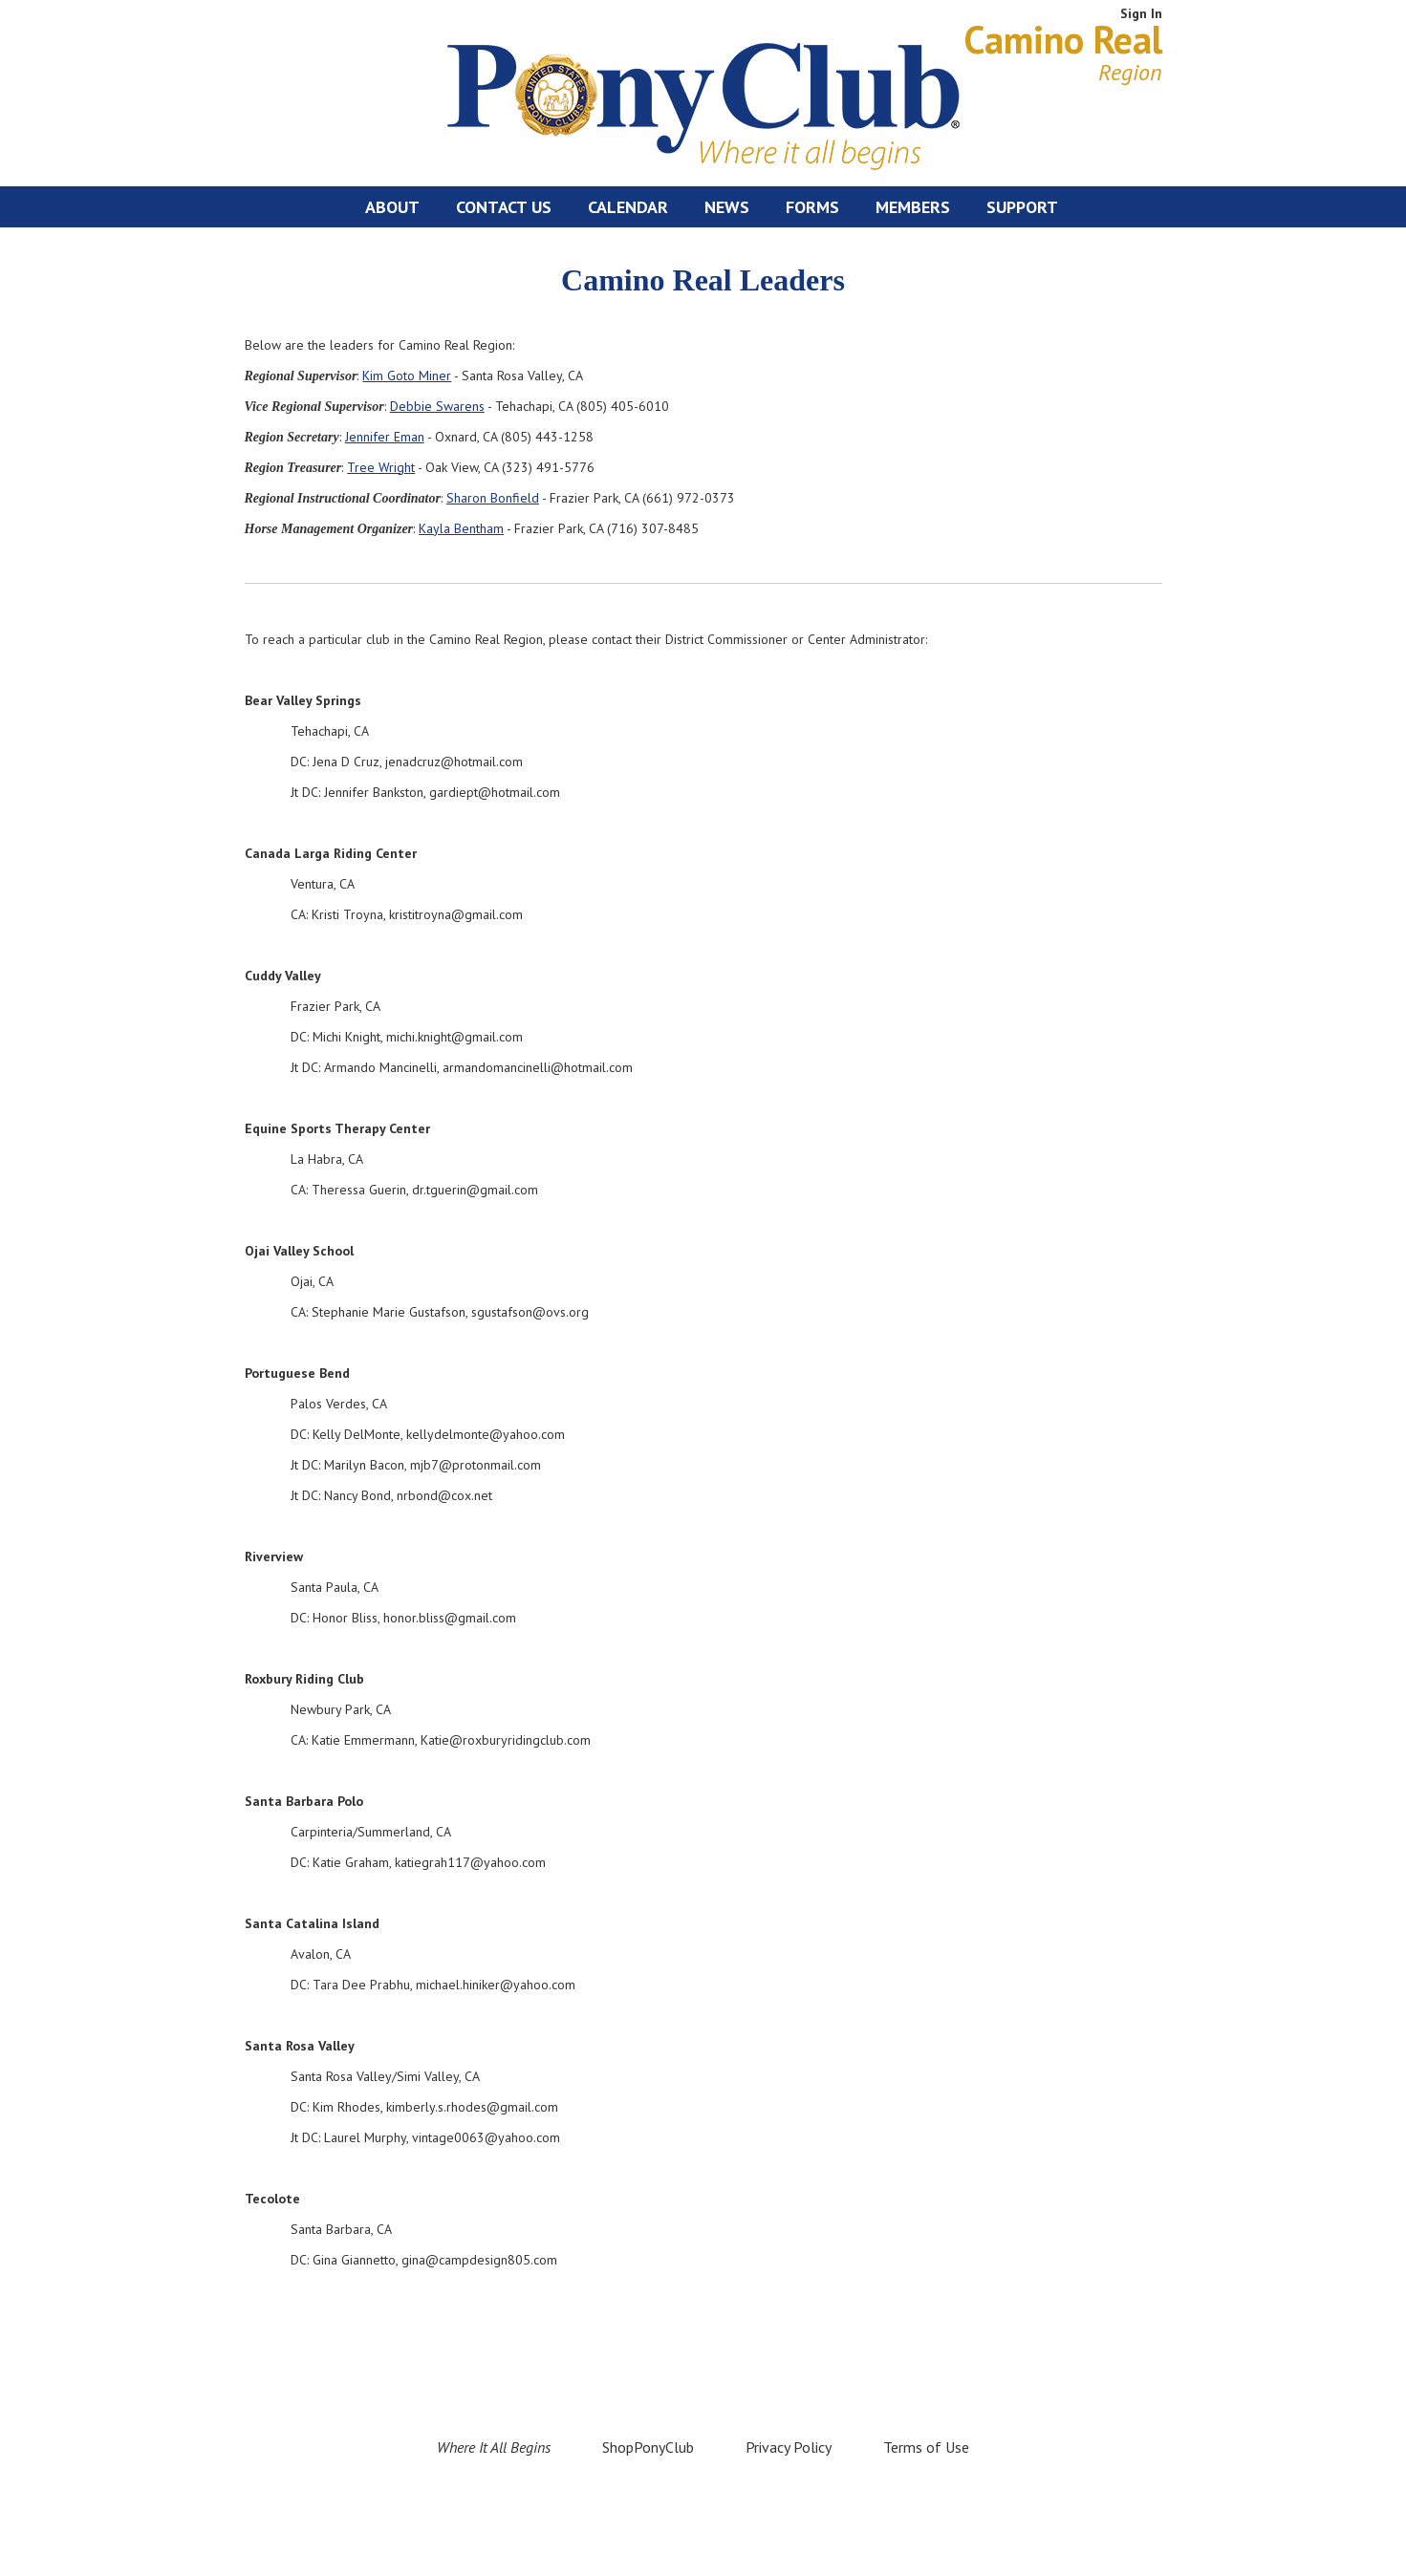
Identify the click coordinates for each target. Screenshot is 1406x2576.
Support (1022, 207)
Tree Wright (381, 467)
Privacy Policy (789, 2447)
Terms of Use (926, 2447)
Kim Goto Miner (406, 375)
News (726, 207)
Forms (812, 207)
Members (913, 207)
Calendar (628, 207)
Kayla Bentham (461, 528)
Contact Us (504, 207)
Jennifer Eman (384, 436)
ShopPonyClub (648, 2447)
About (392, 207)
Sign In (1141, 13)
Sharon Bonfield (492, 497)
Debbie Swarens (437, 406)
